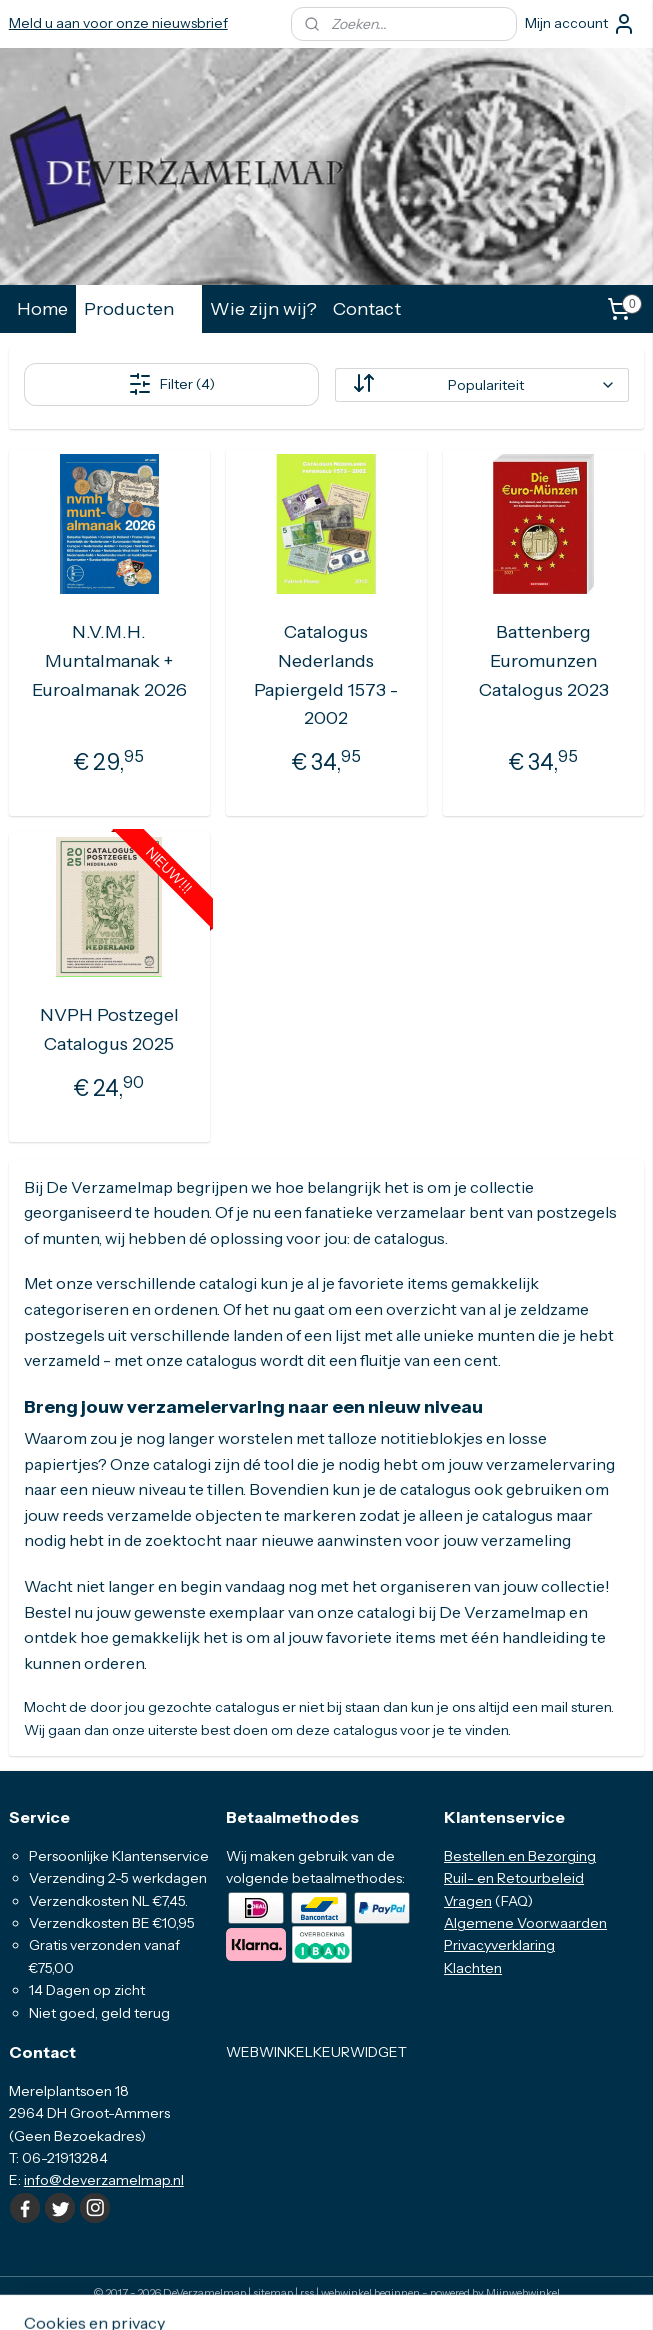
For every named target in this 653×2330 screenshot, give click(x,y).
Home (42, 308)
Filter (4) (171, 384)
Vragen (468, 1901)
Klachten (473, 1968)
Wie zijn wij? (263, 308)
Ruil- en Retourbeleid (514, 1878)
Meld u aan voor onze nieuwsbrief (118, 23)
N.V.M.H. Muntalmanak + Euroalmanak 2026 (109, 661)
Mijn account (580, 24)
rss (307, 2293)
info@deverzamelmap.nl (104, 2180)
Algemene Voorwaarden (525, 1923)
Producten (139, 308)
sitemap (273, 2293)
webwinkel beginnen (370, 2293)
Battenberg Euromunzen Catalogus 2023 (544, 661)
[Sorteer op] (482, 385)
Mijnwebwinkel (523, 2293)
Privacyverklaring (499, 1945)
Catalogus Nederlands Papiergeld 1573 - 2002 (326, 675)
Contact (367, 308)
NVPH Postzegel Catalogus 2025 (109, 1030)
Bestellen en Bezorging (520, 1856)
